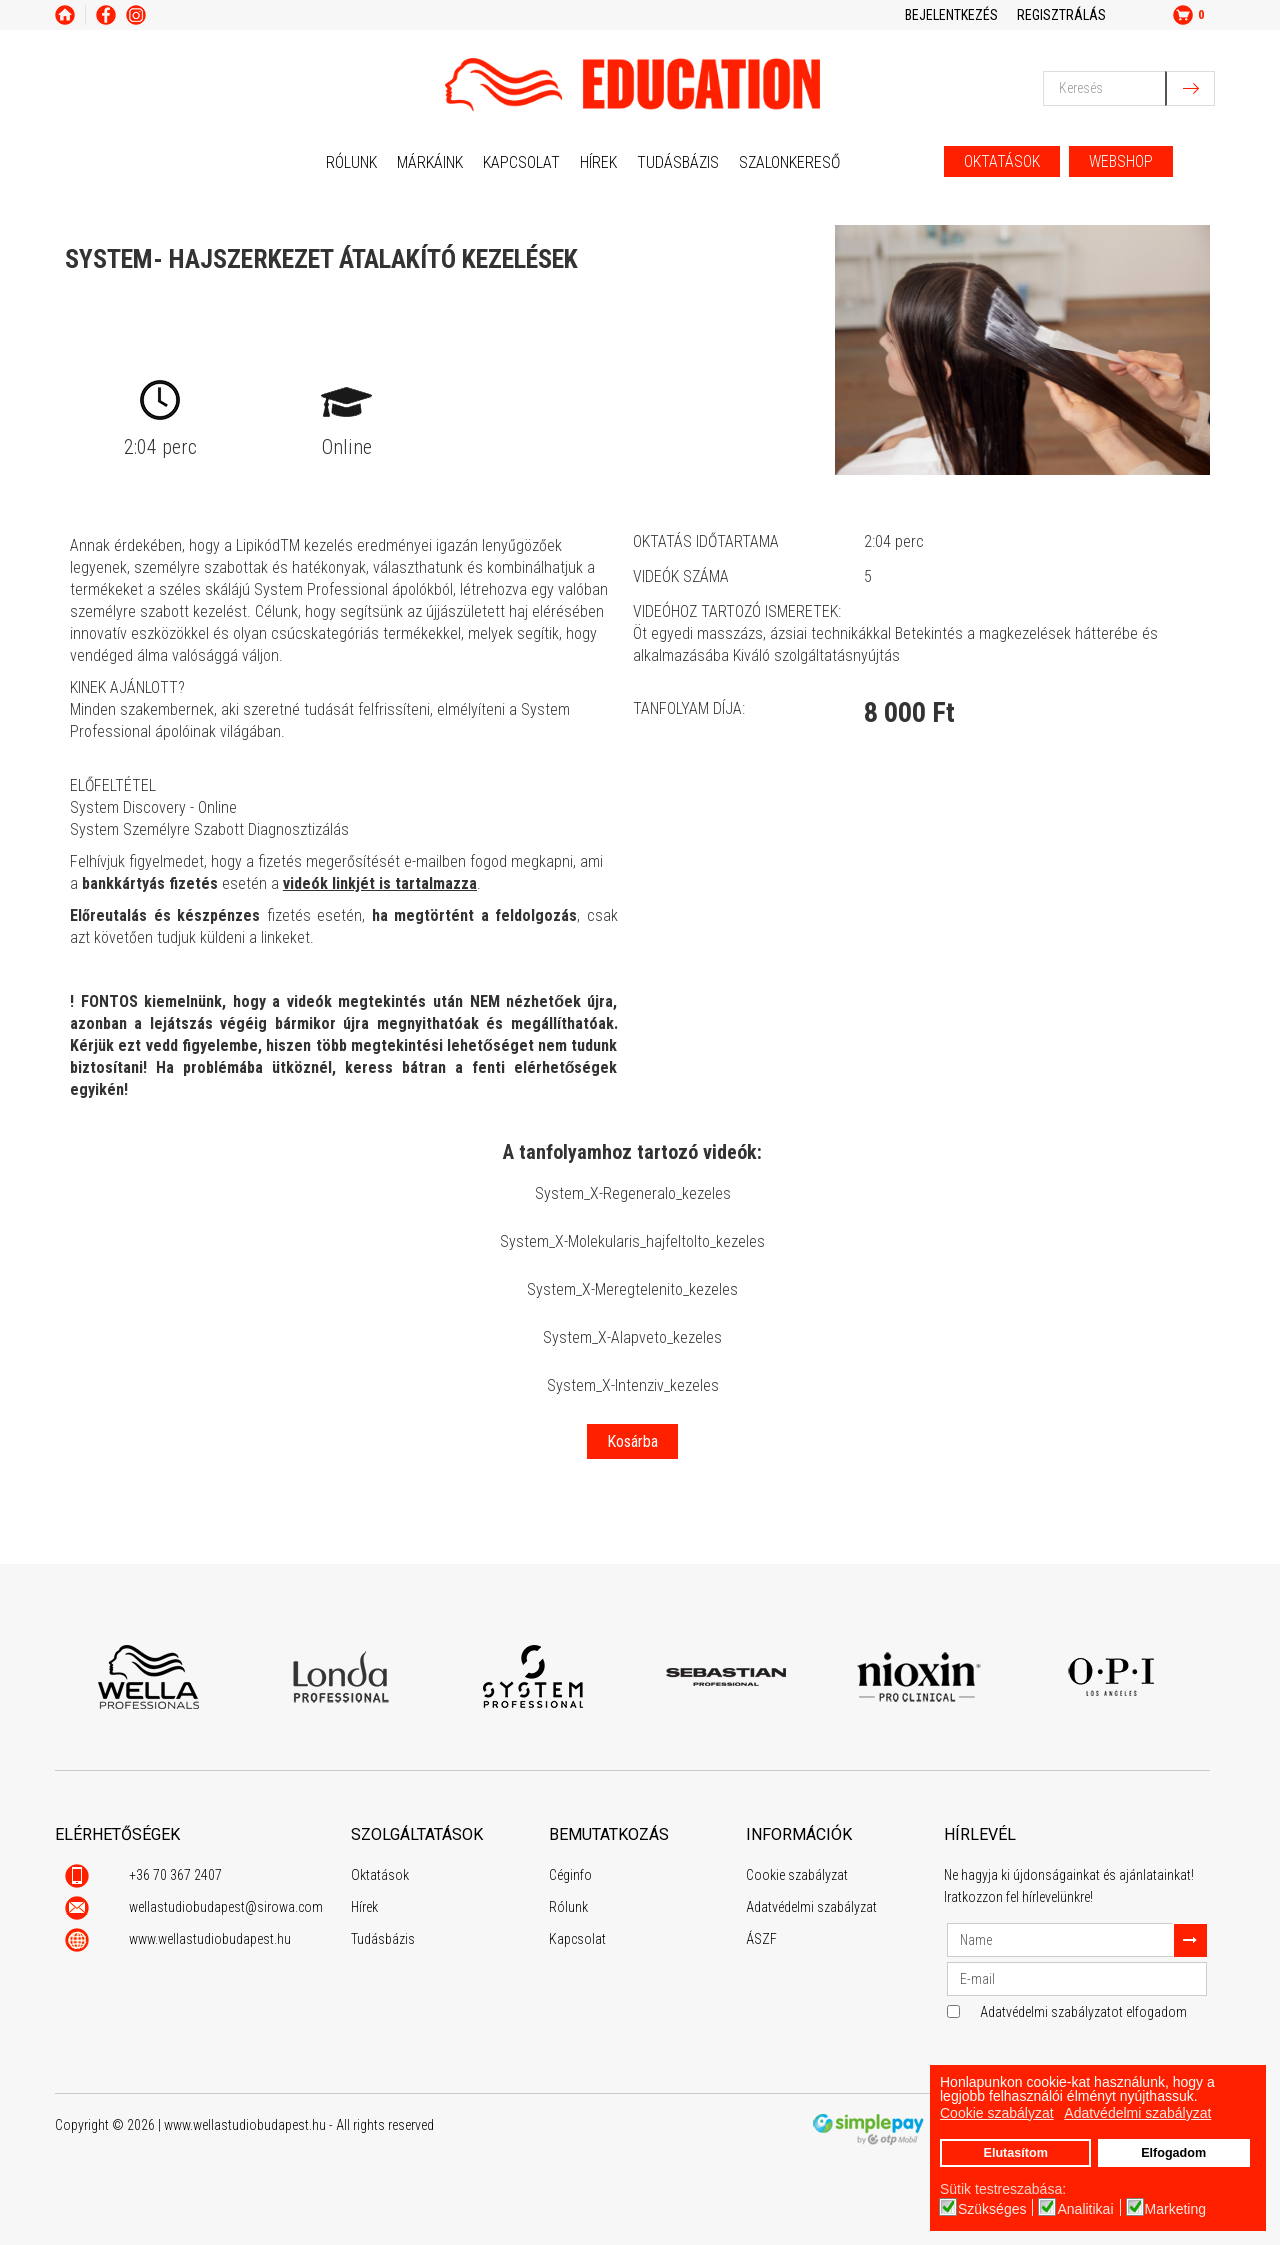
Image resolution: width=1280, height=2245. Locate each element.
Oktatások (380, 1875)
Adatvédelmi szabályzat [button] (1137, 2113)
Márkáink (430, 162)
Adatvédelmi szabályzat (811, 1907)
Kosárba (632, 1441)
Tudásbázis (678, 162)
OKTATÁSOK (1002, 161)
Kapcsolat (521, 162)
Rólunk (351, 162)
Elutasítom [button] (1015, 2153)
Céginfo (570, 1875)
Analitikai (1085, 2209)
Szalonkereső (789, 162)
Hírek (598, 162)
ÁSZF (761, 1939)
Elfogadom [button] (1173, 2153)
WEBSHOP (1121, 161)
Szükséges (992, 2209)
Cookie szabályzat (797, 1875)
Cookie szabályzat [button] (997, 2113)
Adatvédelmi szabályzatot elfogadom (1083, 2012)
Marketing (1175, 2209)
